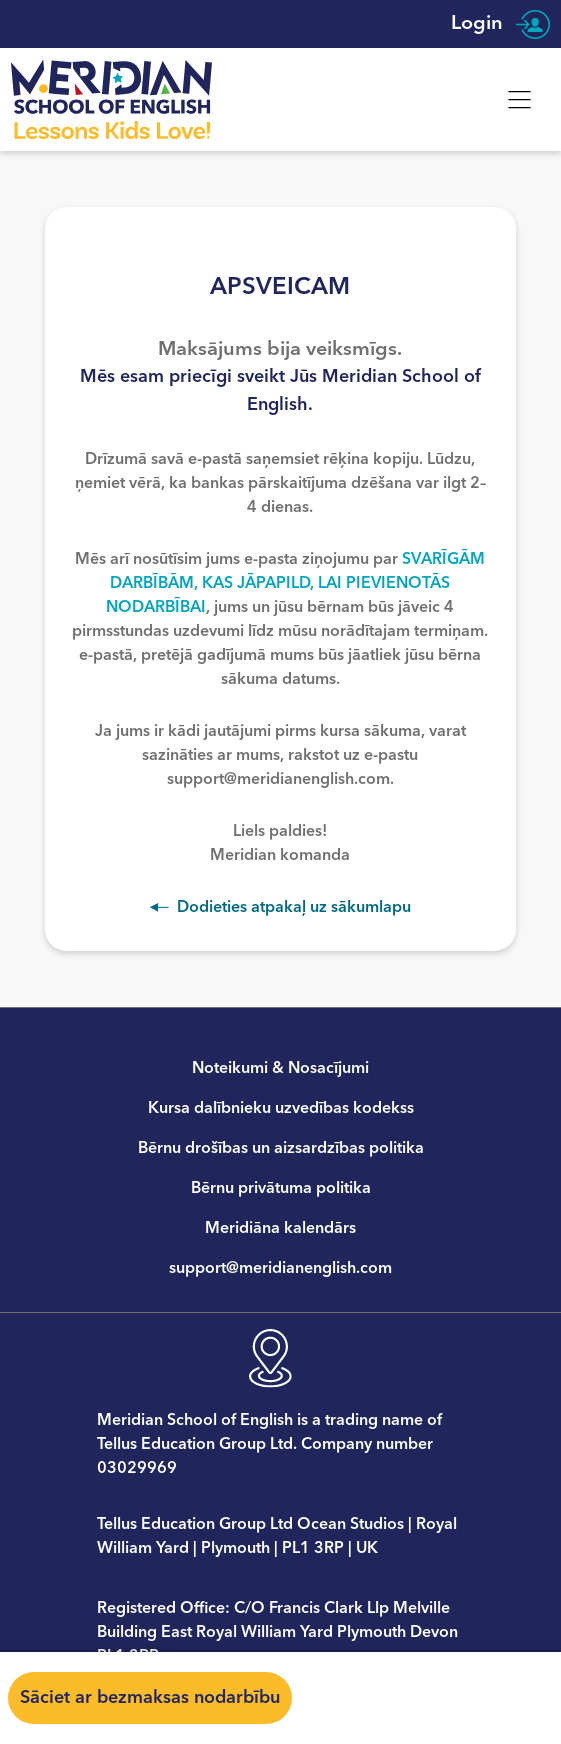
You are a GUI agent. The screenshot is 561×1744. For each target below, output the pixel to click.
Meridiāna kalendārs (280, 1228)
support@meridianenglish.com (280, 1268)
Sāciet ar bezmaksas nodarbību (150, 1697)
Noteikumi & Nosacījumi (280, 1068)
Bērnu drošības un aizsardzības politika (281, 1148)
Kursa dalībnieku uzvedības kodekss (281, 1108)
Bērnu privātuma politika (281, 1188)
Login (500, 24)
